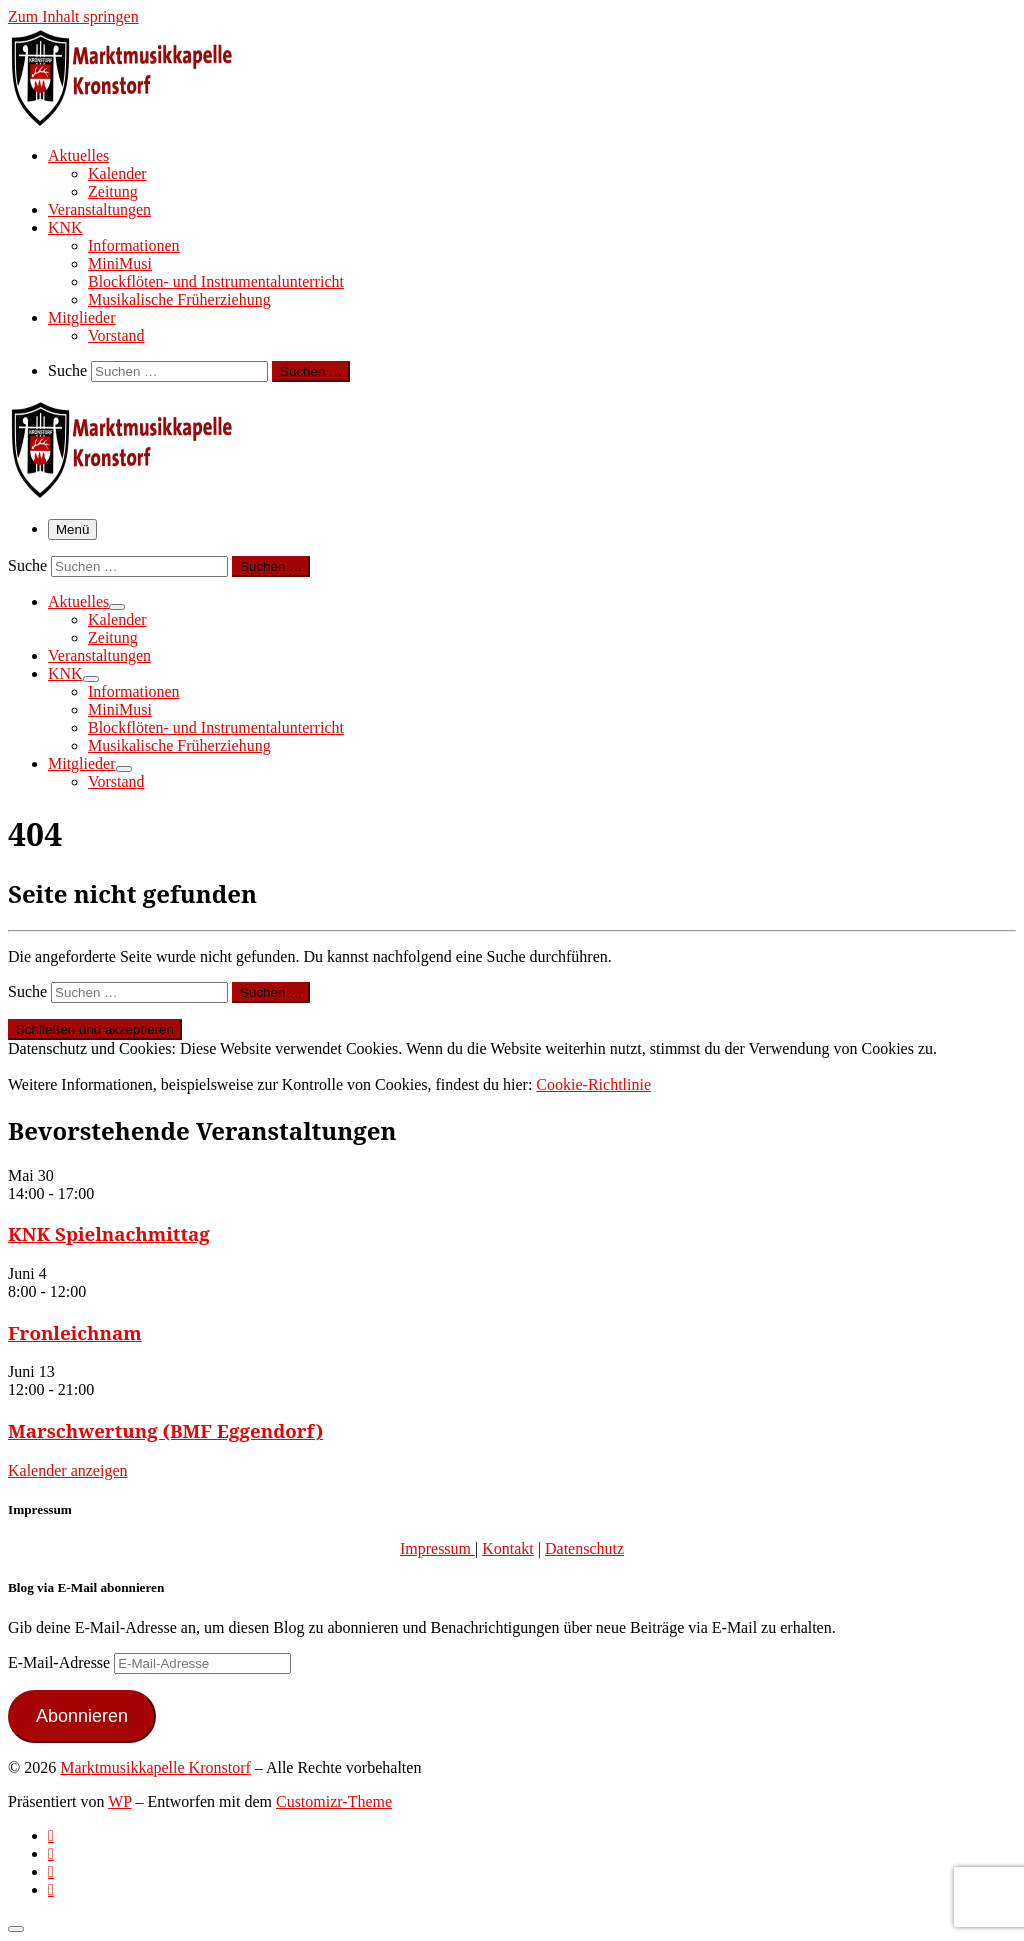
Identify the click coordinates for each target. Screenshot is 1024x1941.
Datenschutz (584, 1548)
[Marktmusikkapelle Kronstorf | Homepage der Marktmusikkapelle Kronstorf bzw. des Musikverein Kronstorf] (133, 120)
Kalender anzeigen (67, 1470)
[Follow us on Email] (51, 1889)
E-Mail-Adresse (61, 1662)
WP (119, 1801)
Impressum (437, 1548)
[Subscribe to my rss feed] (51, 1835)
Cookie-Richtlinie (593, 1084)
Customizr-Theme (334, 1801)
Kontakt (508, 1548)
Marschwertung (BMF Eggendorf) (165, 1430)
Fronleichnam (75, 1332)
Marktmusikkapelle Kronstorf (155, 1767)
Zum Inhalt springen (73, 16)
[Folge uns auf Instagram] (51, 1871)
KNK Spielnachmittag (109, 1233)
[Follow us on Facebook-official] (51, 1853)
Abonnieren (82, 1716)
